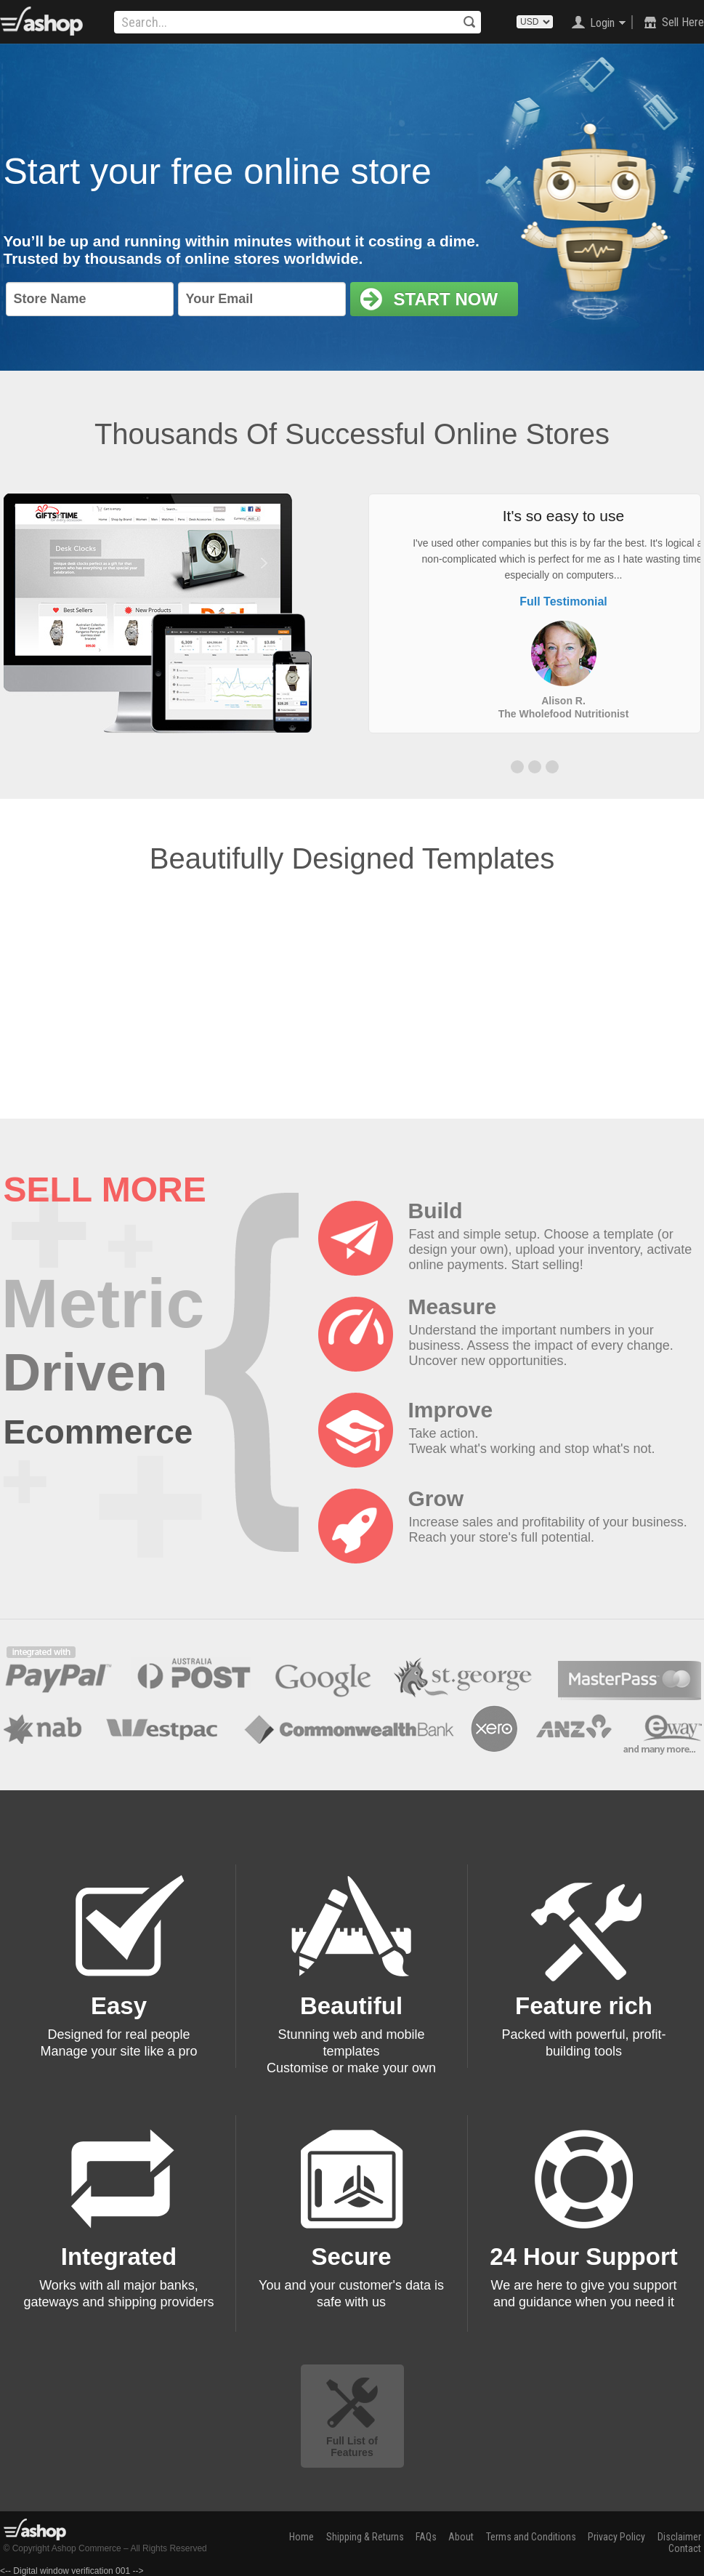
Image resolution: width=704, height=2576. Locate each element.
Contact (684, 2548)
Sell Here (683, 22)
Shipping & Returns (365, 2537)
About (461, 2537)
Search (469, 22)
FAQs (426, 2537)
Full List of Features (352, 2446)
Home (301, 2537)
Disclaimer (679, 2537)
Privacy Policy (616, 2537)
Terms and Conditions (531, 2537)
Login (602, 23)
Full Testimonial (563, 601)
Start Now (428, 299)
